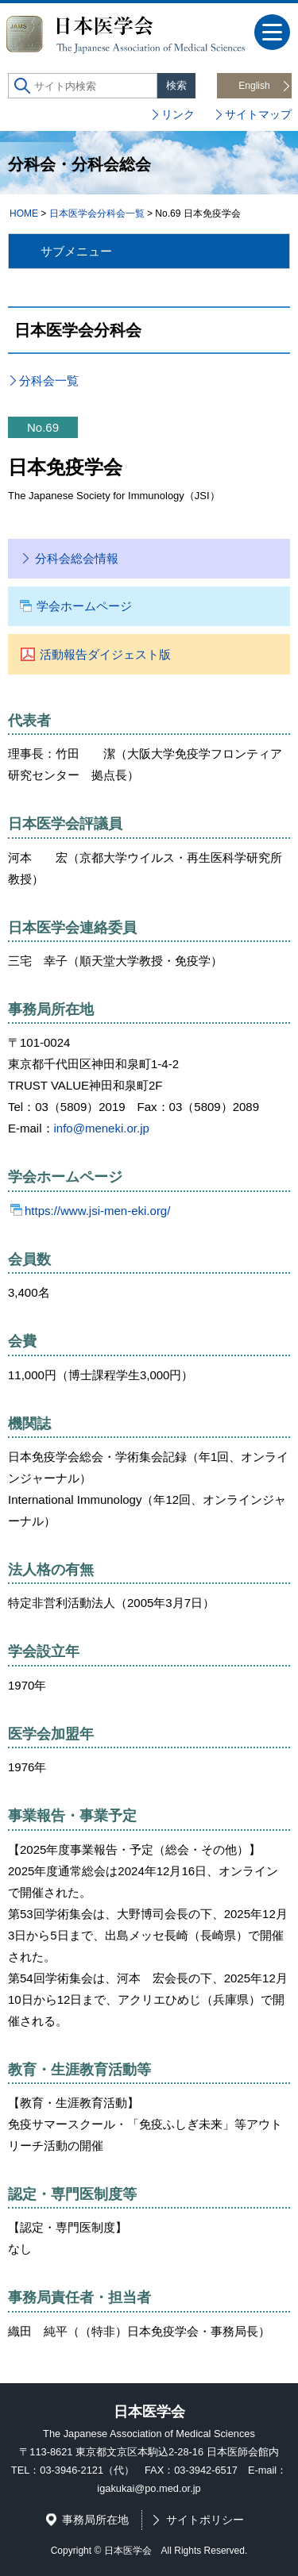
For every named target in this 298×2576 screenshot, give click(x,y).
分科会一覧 (49, 380)
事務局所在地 (95, 2519)
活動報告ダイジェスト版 (105, 654)
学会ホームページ (84, 606)
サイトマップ (258, 114)
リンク (178, 114)
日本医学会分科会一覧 (97, 213)
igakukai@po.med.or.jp (148, 2488)
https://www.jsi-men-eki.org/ (97, 1210)
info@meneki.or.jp (101, 1128)
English (253, 85)
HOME (24, 213)
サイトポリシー (205, 2519)
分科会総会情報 (76, 558)
